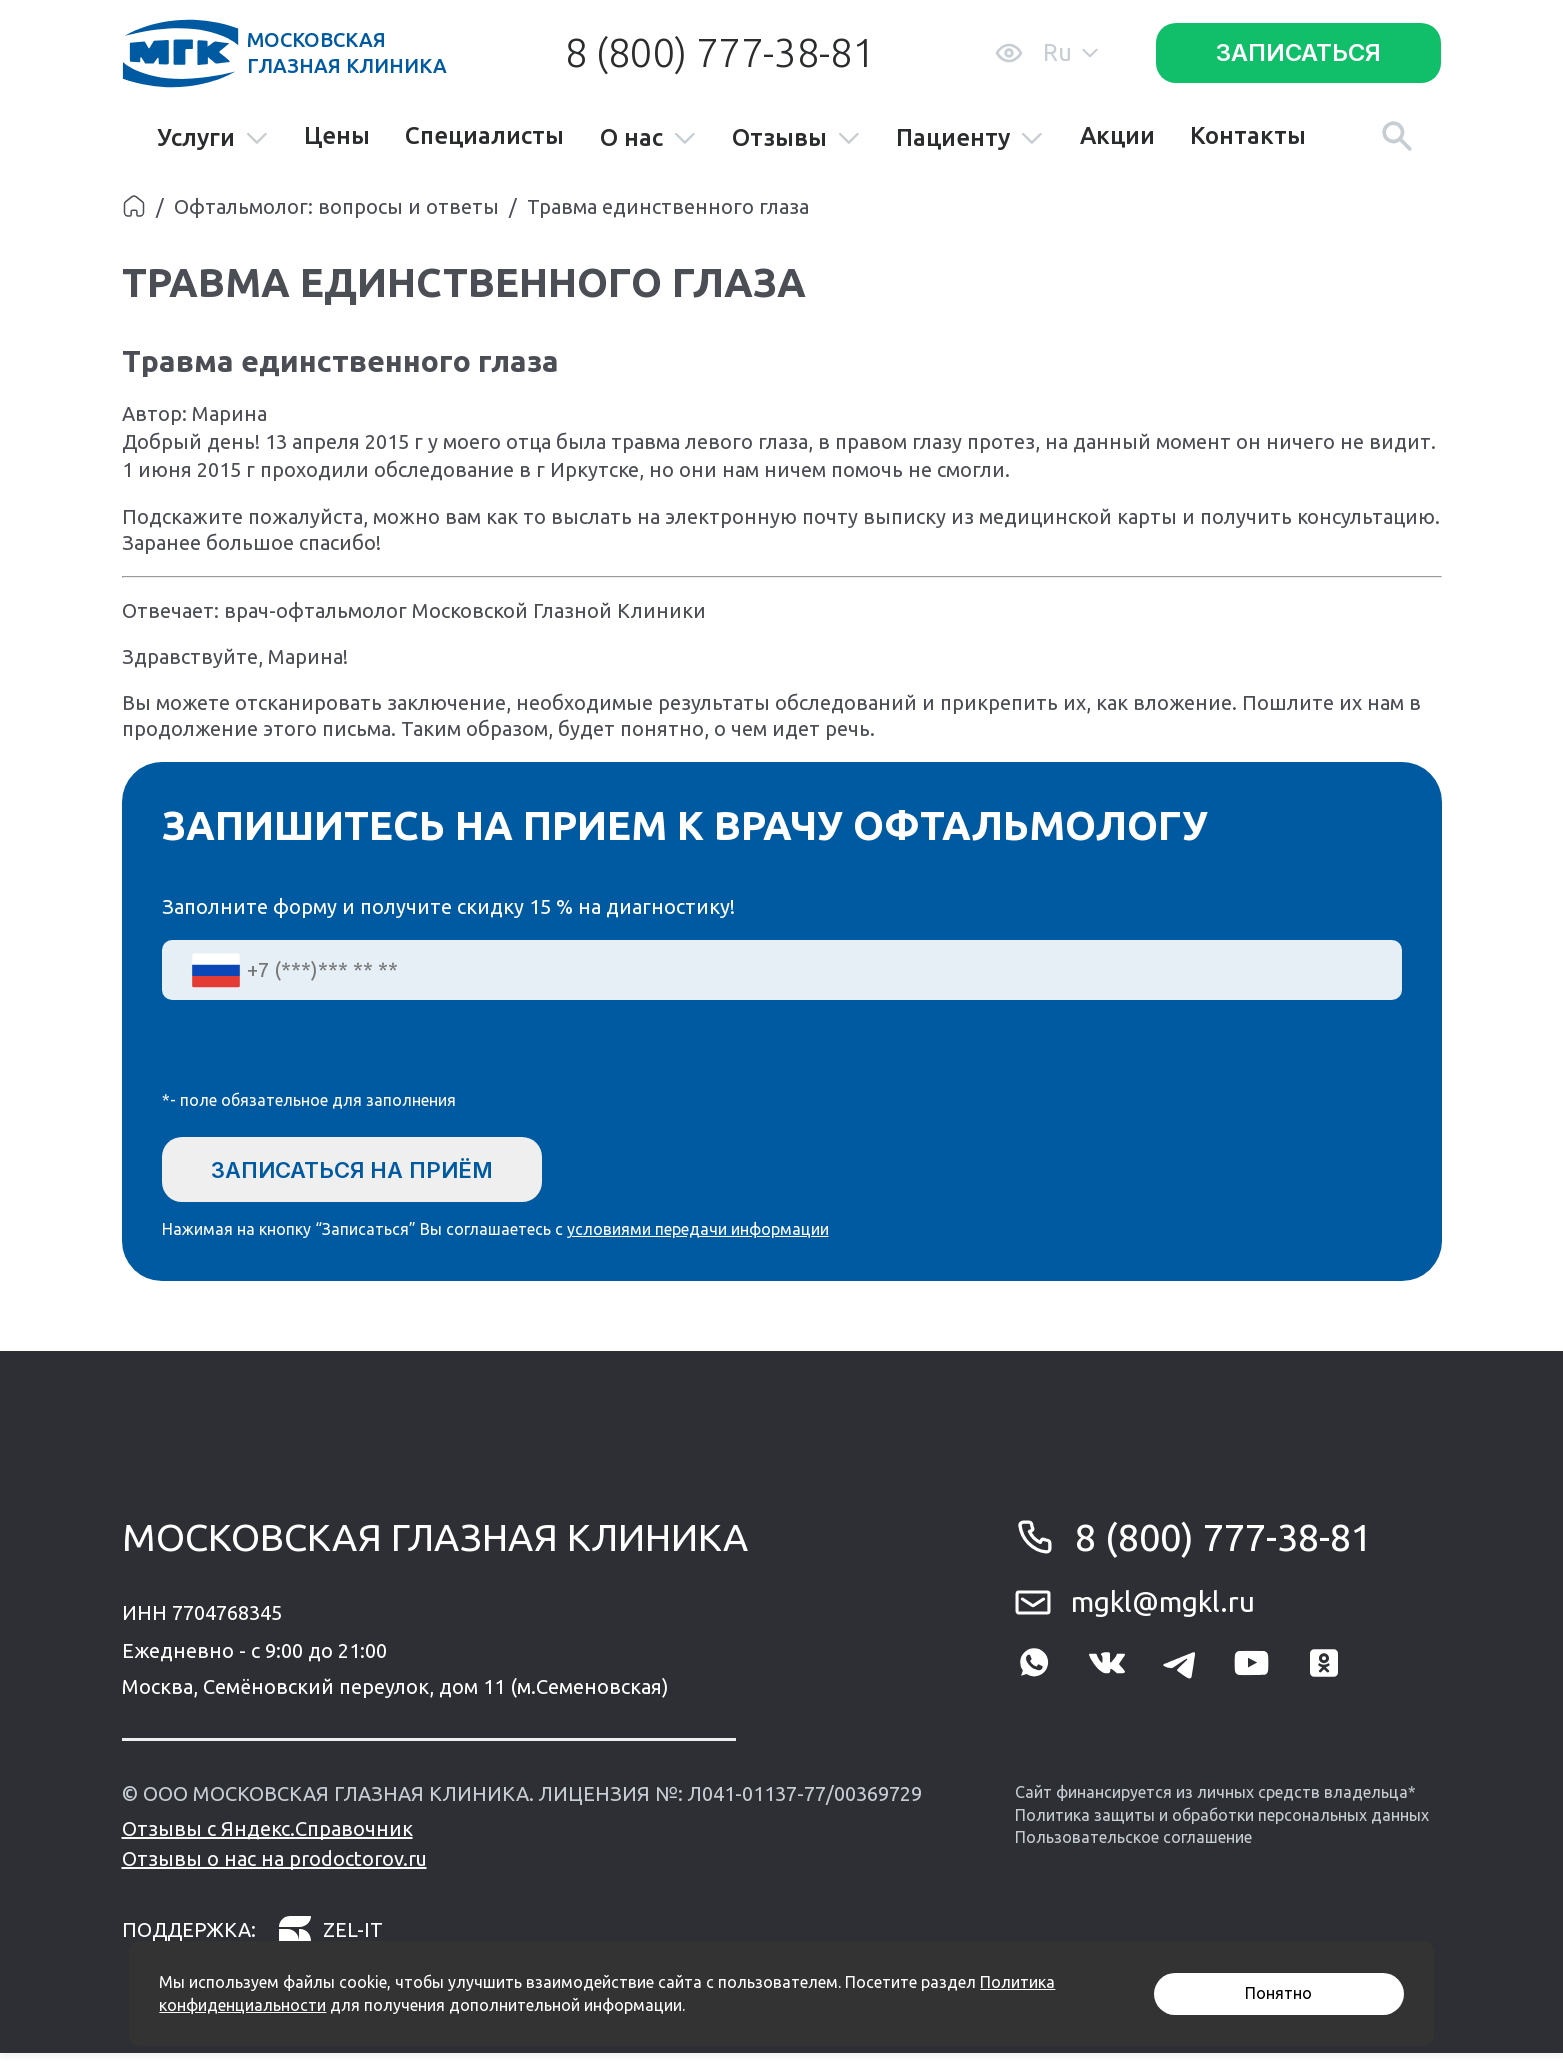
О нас (648, 138)
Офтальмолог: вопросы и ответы (336, 206)
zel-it (330, 1937)
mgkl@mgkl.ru (1163, 1609)
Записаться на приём (375, 1170)
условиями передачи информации (698, 1237)
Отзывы (796, 138)
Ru (1070, 52)
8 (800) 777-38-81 (720, 52)
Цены (337, 136)
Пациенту (970, 138)
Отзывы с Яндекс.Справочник (267, 1836)
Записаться (1298, 52)
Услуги (213, 138)
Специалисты (484, 136)
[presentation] (314, 1058)
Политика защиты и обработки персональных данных (1222, 1822)
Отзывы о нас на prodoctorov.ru (274, 1866)
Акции (1117, 136)
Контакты (1248, 136)
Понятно (1278, 1993)
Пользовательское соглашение (1133, 1845)
